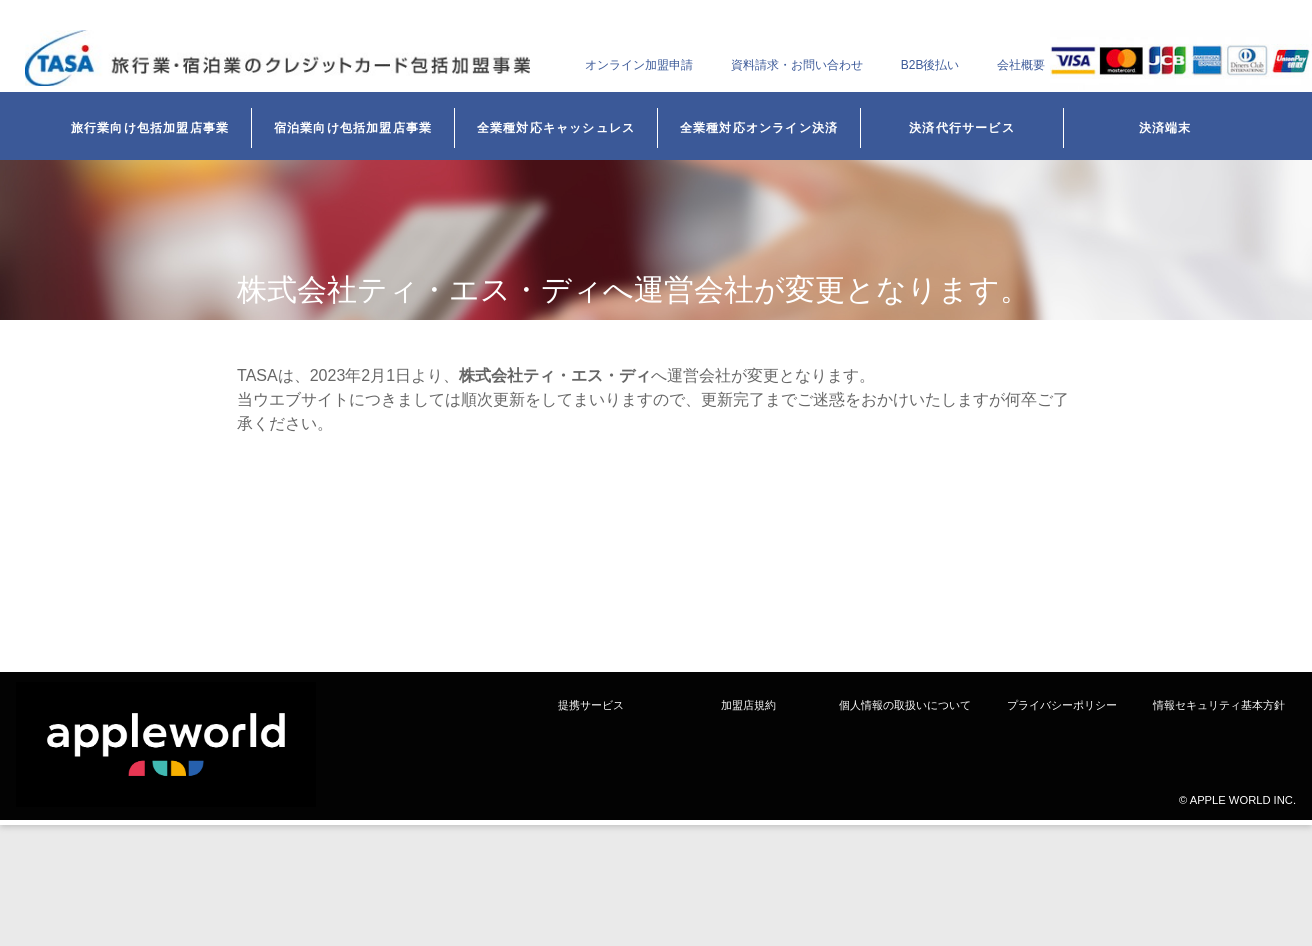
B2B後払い (930, 65)
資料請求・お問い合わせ (797, 65)
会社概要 (1021, 65)
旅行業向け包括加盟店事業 (150, 128)
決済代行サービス (962, 128)
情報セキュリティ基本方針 (1219, 705)
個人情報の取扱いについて (905, 705)
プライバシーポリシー (1062, 705)
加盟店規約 (748, 705)
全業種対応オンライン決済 (759, 128)
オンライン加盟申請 (639, 65)
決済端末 (1165, 128)
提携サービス (591, 705)
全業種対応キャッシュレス (556, 128)
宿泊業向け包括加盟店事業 (353, 128)
